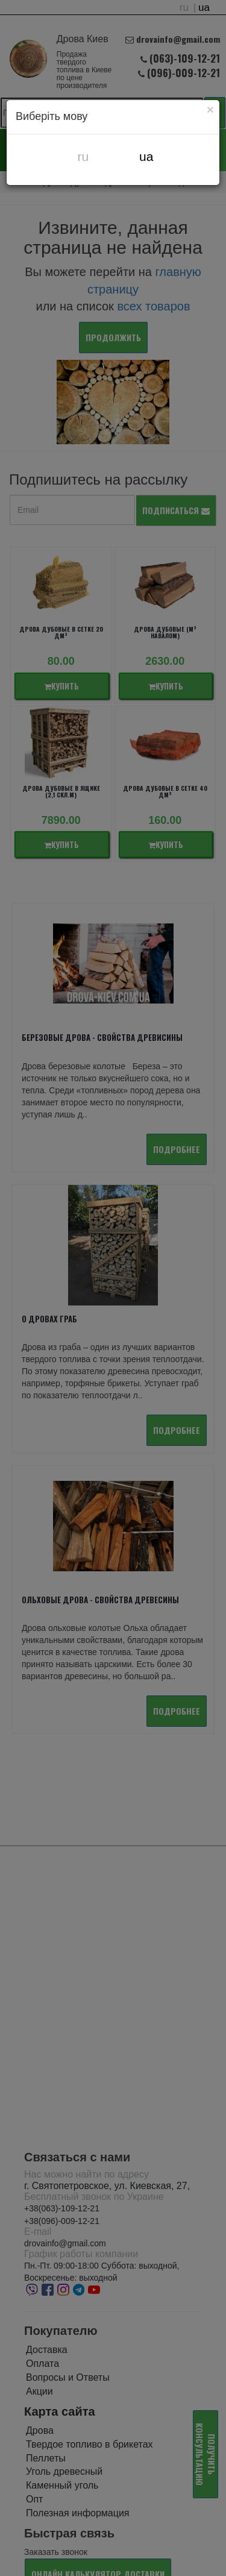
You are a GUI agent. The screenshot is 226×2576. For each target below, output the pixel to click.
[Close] (210, 109)
